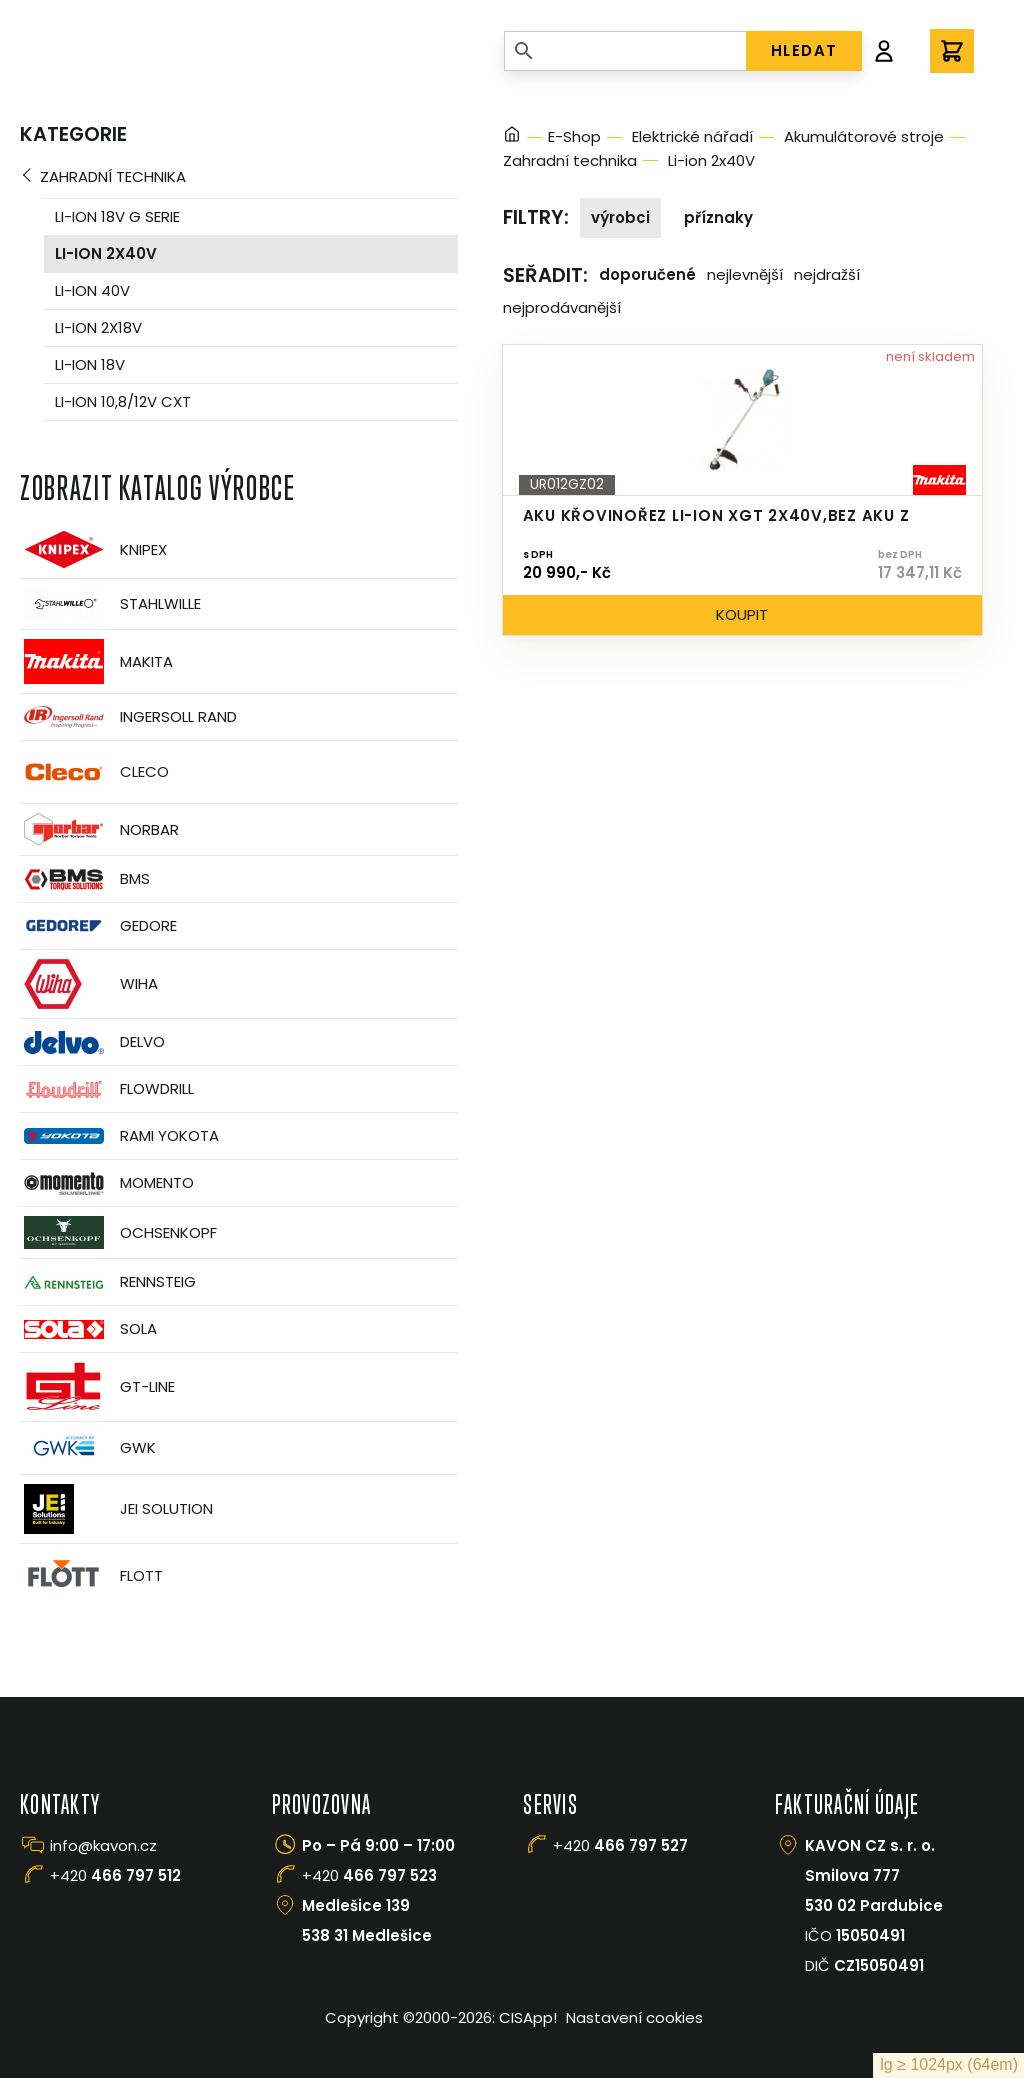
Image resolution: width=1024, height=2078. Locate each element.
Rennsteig (108, 1282)
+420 (115, 1875)
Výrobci (620, 217)
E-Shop (574, 136)
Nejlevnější (745, 274)
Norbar (99, 829)
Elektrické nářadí (692, 136)
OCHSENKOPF (118, 1232)
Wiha (89, 984)
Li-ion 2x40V (106, 253)
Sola (88, 1329)
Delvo (92, 1042)
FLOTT (91, 1575)
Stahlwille (110, 604)
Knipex (93, 549)
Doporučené (647, 274)
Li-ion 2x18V (98, 327)
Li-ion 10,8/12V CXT (123, 401)
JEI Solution (116, 1509)
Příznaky (718, 217)
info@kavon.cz (103, 1845)
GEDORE (98, 926)
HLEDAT (804, 50)
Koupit (742, 614)
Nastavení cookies (634, 2017)
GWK (88, 1448)
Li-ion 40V (92, 290)
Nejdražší (827, 274)
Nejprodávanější (562, 307)
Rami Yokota (119, 1136)
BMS (85, 879)
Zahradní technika (113, 176)
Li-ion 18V (90, 364)
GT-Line (97, 1387)
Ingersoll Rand (128, 717)
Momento (107, 1183)
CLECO (94, 772)
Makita (96, 661)
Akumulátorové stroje (864, 136)
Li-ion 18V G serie (117, 216)
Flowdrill (107, 1089)
